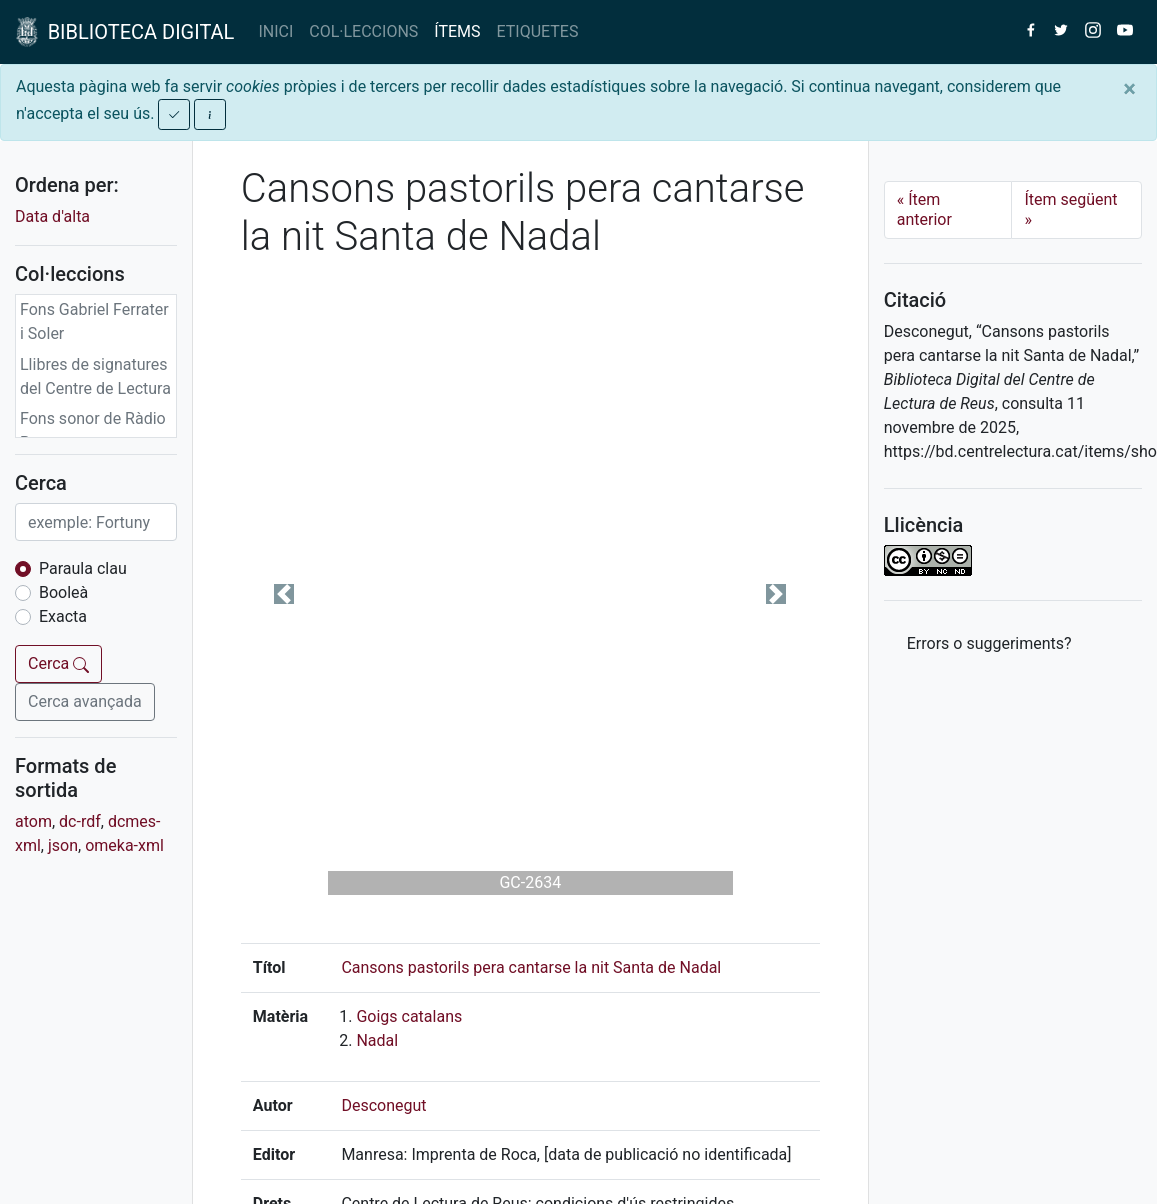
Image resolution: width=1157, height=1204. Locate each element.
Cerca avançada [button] (85, 701)
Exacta (63, 616)
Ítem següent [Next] (1070, 209)
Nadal (377, 1040)
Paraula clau (83, 568)
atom (33, 821)
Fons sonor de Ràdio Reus (93, 430)
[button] (284, 594)
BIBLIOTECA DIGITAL (125, 32)
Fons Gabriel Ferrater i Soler (94, 321)
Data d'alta (52, 216)
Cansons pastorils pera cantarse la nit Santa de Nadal (531, 967)
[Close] (1129, 89)
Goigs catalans (409, 1016)
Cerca (58, 663)
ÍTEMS (457, 31)
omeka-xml (124, 845)
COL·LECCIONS (363, 31)
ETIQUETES (538, 31)
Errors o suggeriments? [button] (989, 643)
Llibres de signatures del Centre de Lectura (95, 376)
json (63, 845)
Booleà (63, 592)
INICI (275, 31)
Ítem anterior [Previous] (924, 209)
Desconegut (383, 1105)
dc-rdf (80, 821)
